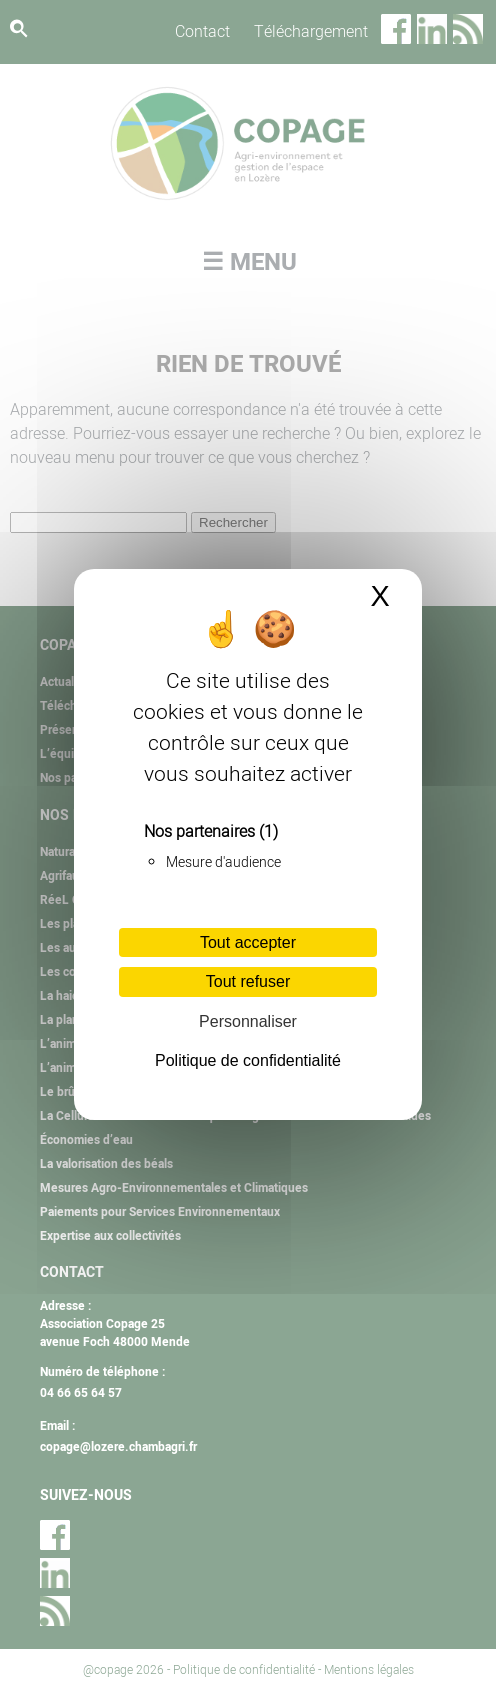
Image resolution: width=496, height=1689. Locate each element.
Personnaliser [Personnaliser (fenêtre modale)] (248, 1021)
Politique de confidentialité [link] (248, 1060)
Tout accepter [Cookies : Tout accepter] (248, 942)
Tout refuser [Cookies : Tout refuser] (248, 981)
